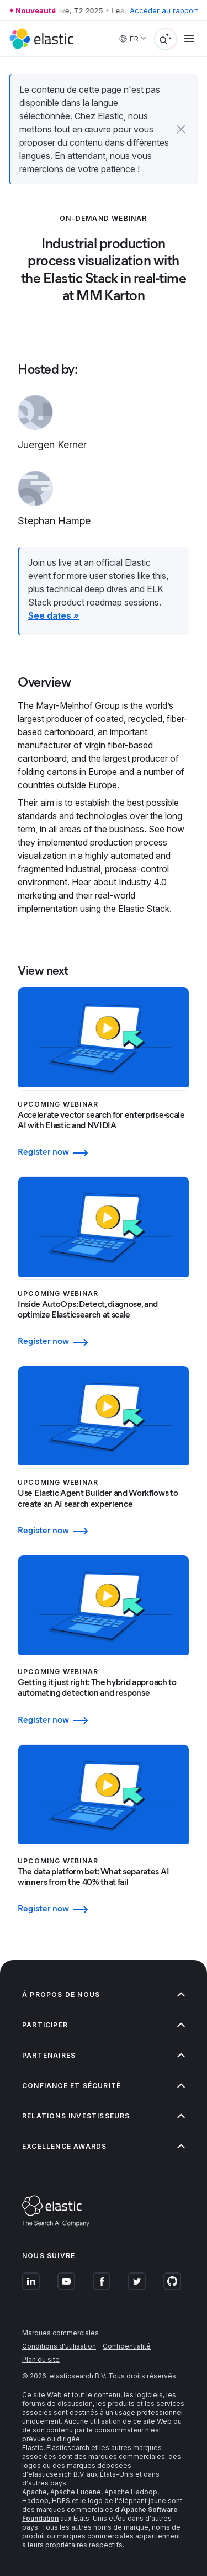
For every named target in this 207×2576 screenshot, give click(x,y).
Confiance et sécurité (103, 2085)
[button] (181, 129)
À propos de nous (103, 1994)
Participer (103, 2025)
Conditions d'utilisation (59, 2346)
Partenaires (103, 2055)
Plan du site (41, 2359)
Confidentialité (127, 2346)
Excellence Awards (103, 2146)
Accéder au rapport (164, 10)
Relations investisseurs (103, 2116)
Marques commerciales (60, 2333)
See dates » (53, 615)
